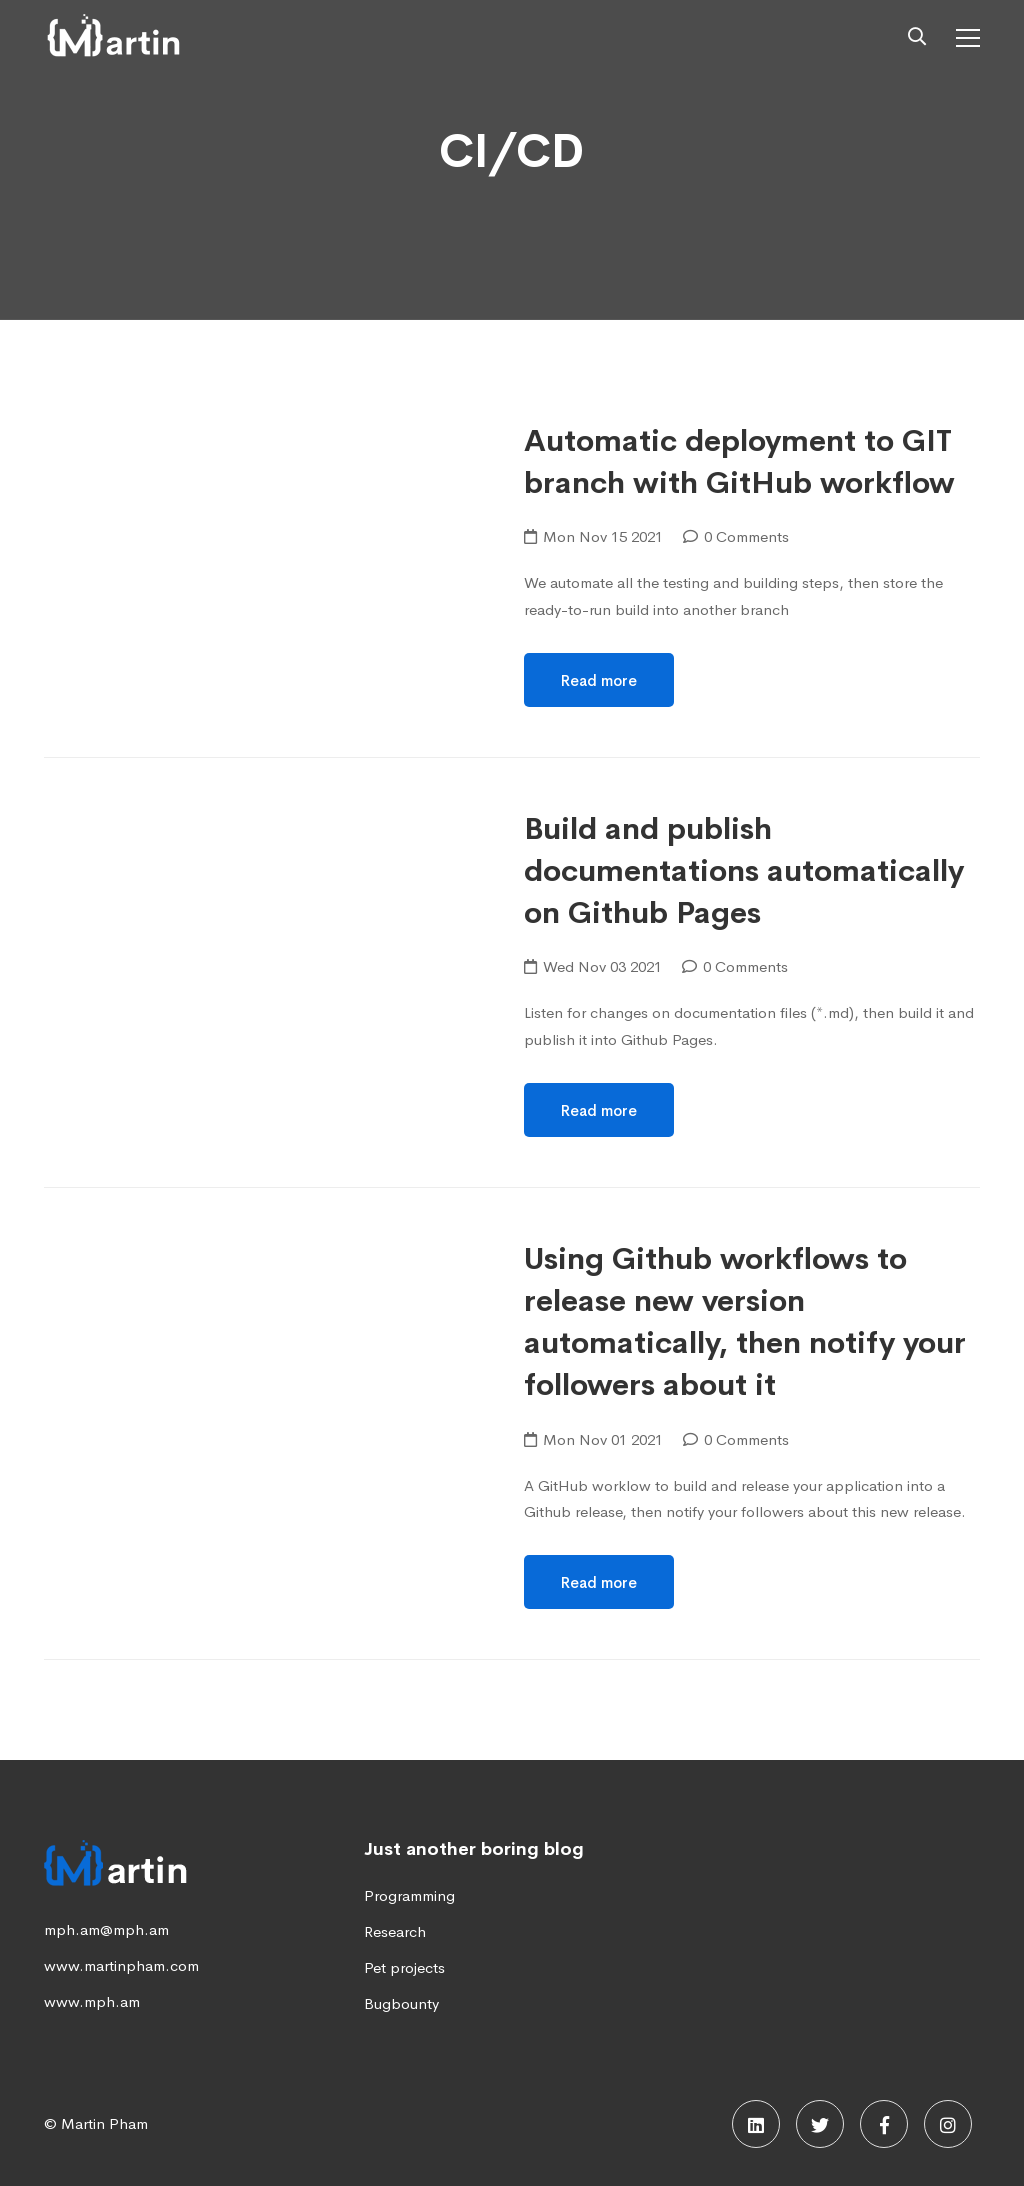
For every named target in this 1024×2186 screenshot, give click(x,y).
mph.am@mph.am (106, 1929)
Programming (409, 1895)
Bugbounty (401, 2003)
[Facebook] (884, 2124)
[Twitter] (820, 2124)
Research (395, 1931)
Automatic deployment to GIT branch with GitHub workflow (739, 462)
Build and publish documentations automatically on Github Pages (744, 871)
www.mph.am (92, 2001)
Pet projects (404, 1967)
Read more (599, 680)
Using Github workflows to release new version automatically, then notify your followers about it (745, 1322)
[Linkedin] (756, 2124)
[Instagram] (948, 2124)
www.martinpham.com (121, 1965)
